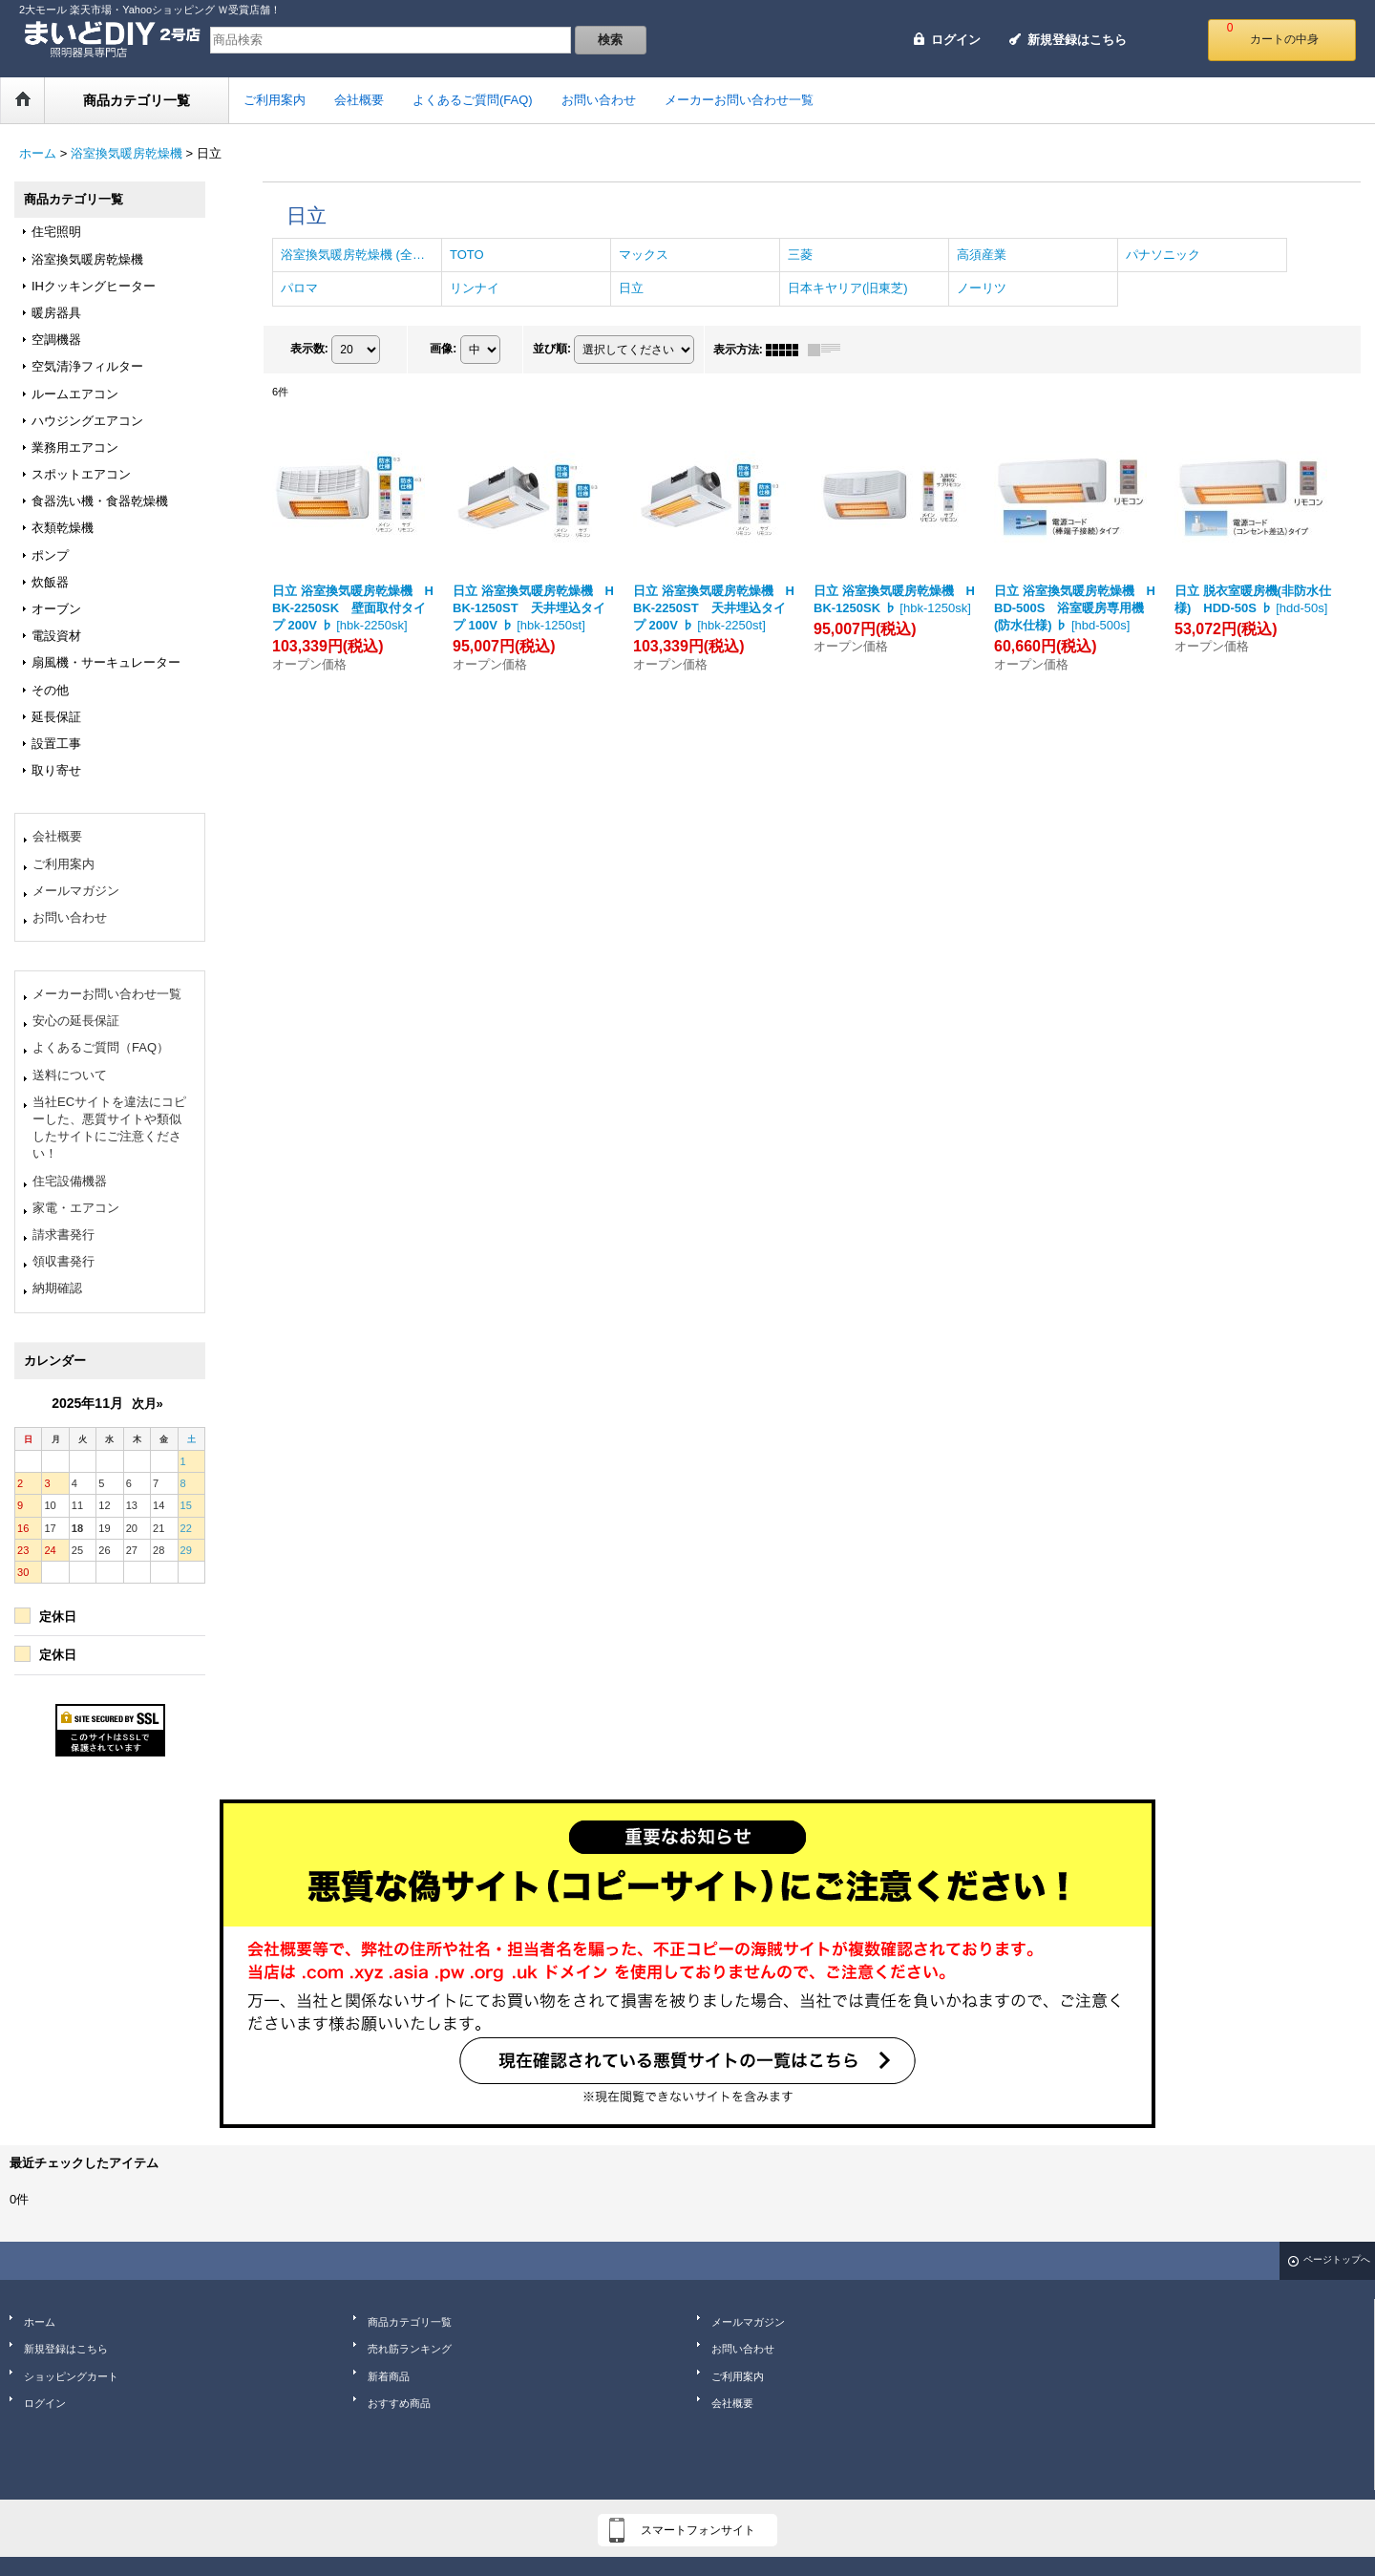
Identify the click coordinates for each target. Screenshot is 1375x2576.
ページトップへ (1336, 2259)
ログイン (956, 39)
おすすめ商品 (399, 2403)
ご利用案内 (63, 864)
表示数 (309, 348)
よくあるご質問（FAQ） (100, 1047)
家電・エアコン (75, 1208)
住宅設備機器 (69, 1181)
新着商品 (389, 2376)
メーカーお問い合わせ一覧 (106, 994)
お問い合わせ (69, 917)
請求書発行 (63, 1234)
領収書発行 (63, 1261)
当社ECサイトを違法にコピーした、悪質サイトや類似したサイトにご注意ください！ (109, 1128)
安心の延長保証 (75, 1020)
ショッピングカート (71, 2376)
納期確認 (57, 1288)
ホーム (39, 2322)
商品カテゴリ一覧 (410, 2322)
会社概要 (57, 836)
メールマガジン (75, 891)
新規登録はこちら (1077, 39)
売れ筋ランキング (410, 2348)
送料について (69, 1075)
